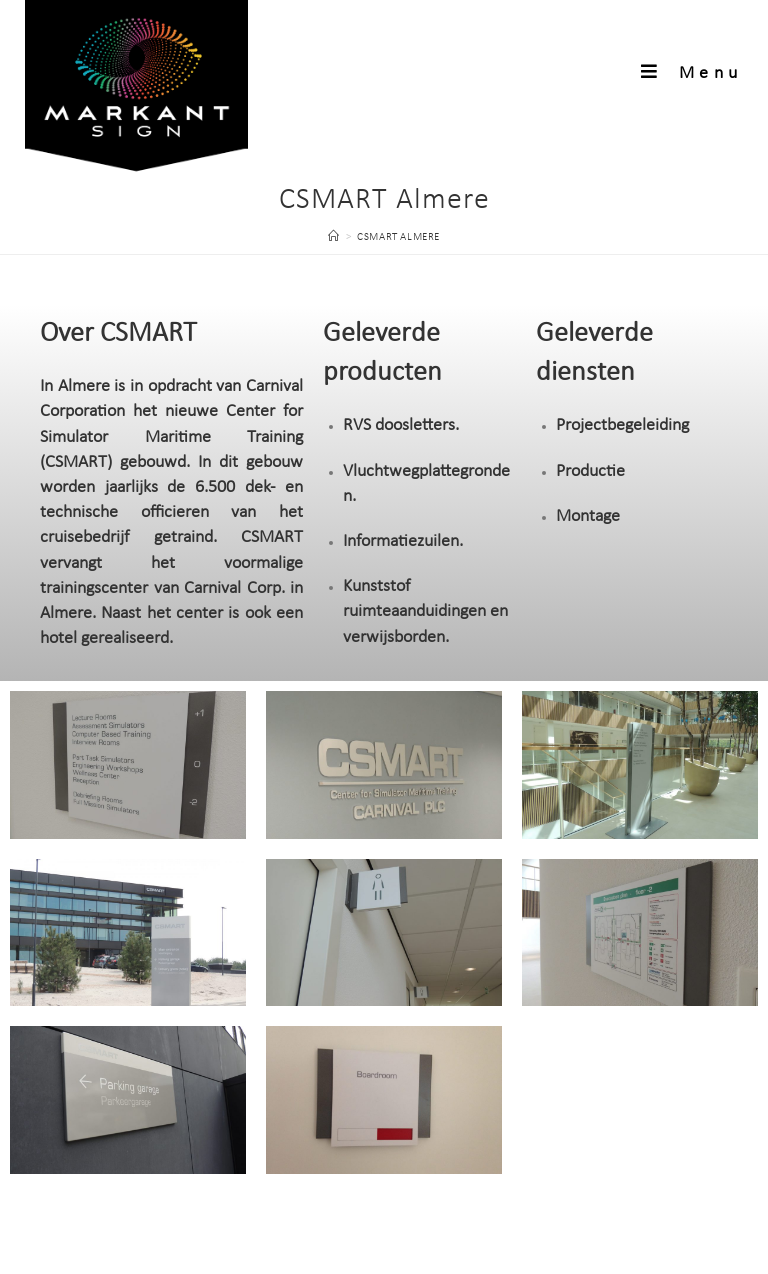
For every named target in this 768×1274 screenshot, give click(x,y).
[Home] (334, 237)
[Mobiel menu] (692, 73)
